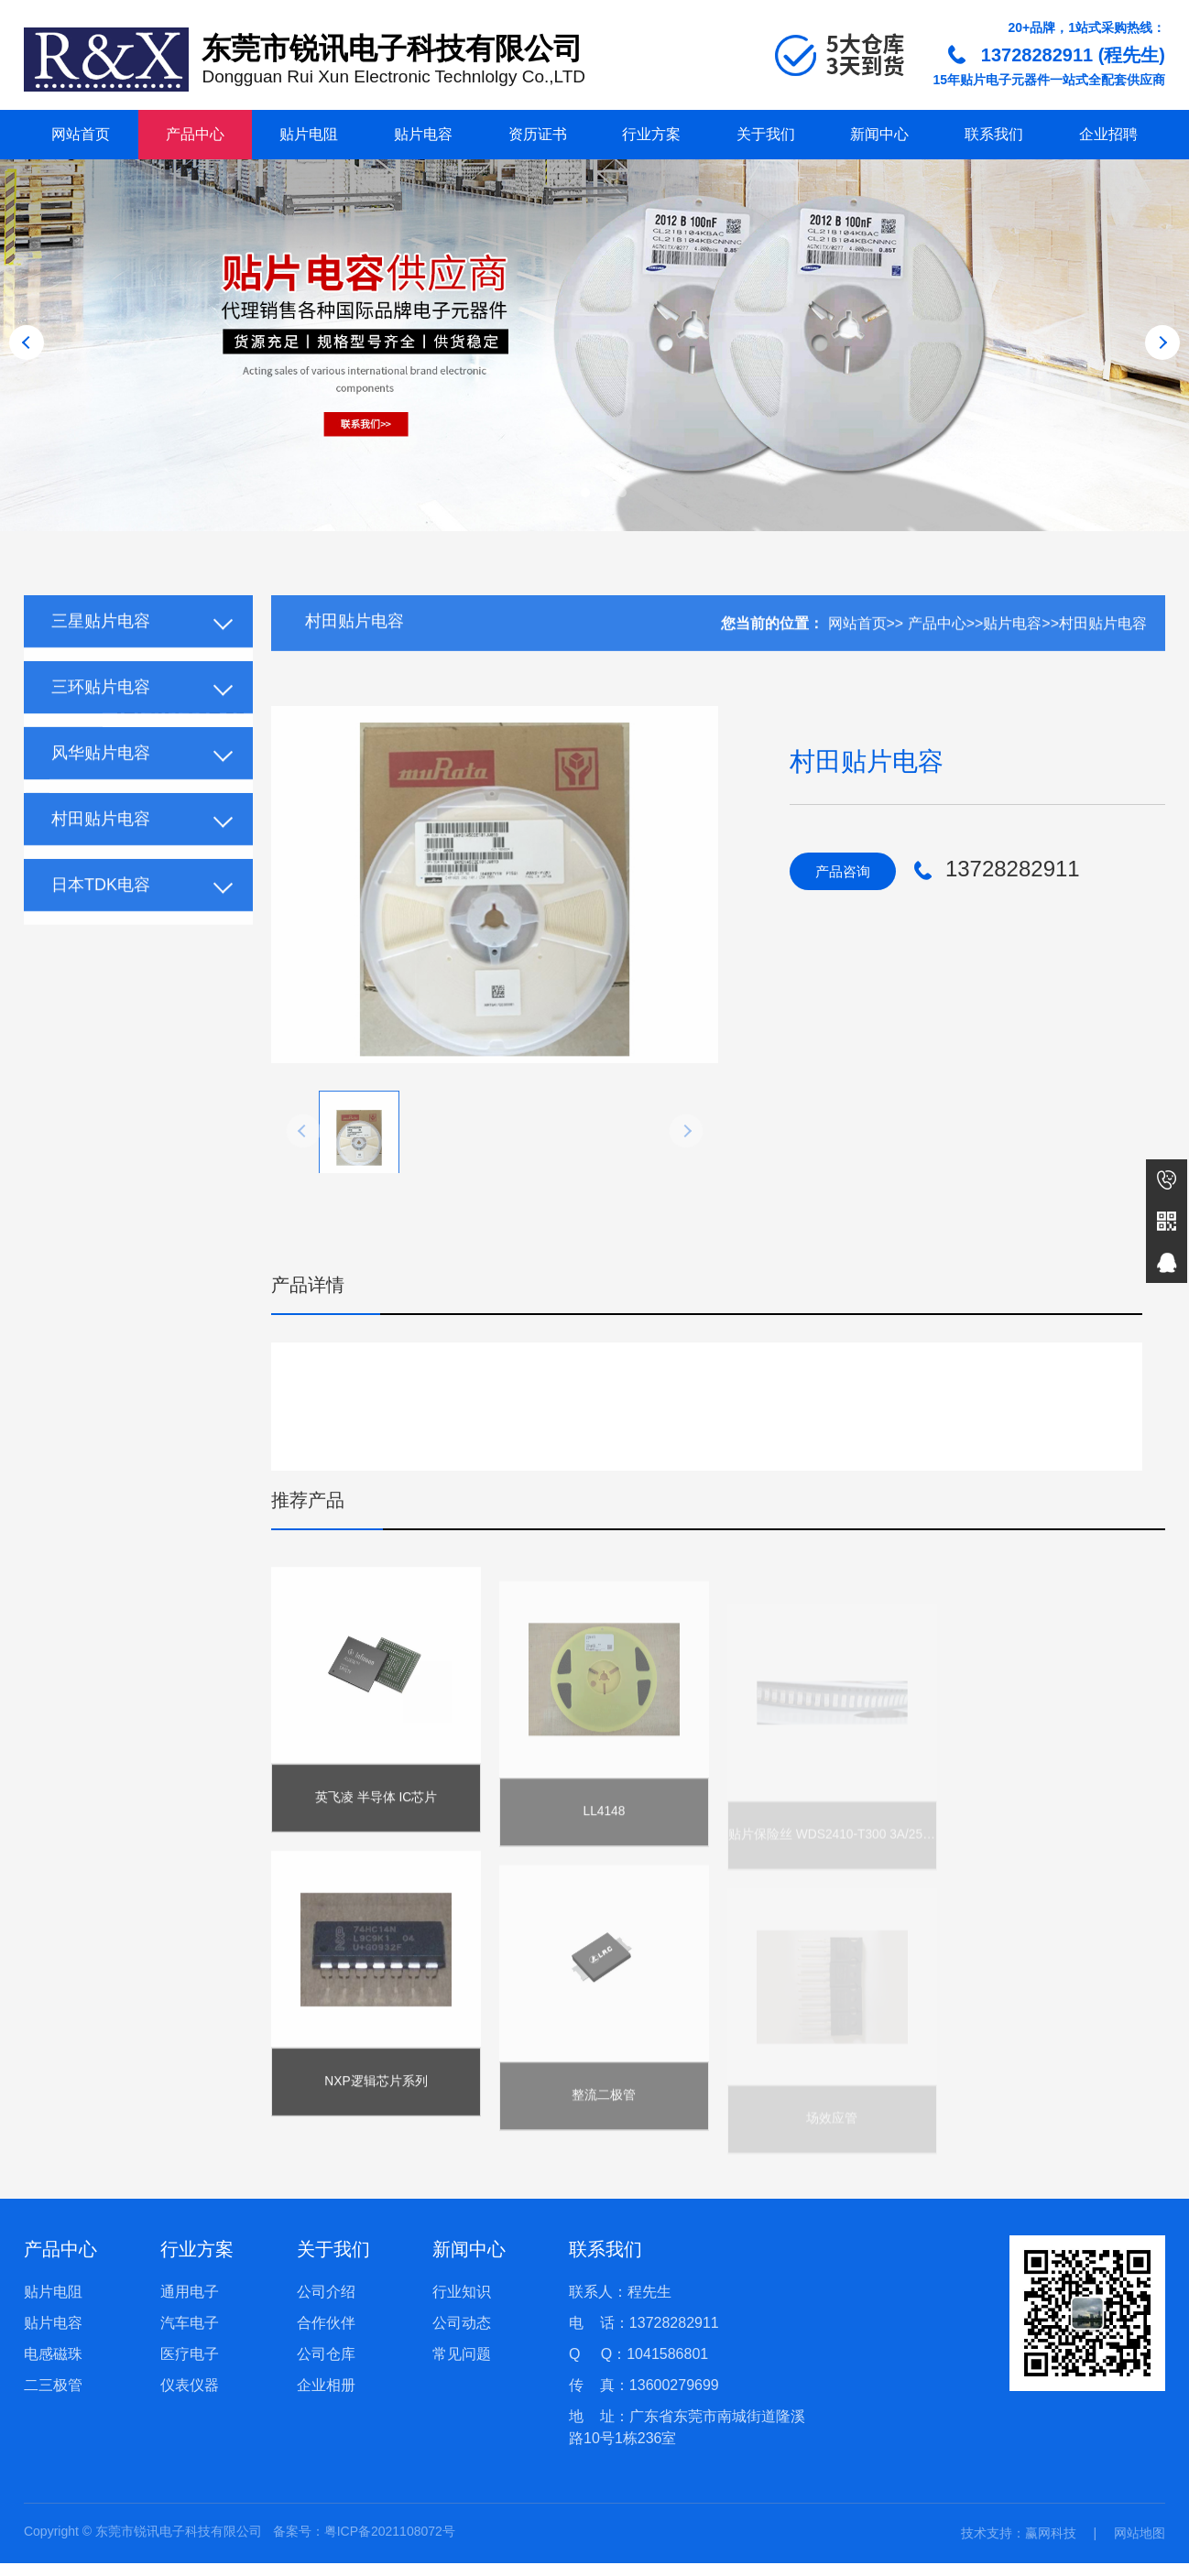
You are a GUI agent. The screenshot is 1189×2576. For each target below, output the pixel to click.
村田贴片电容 (100, 848)
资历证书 (537, 134)
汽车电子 (189, 2335)
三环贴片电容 (100, 716)
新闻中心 (879, 134)
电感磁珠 (53, 2367)
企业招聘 (1108, 134)
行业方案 (651, 134)
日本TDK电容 (100, 914)
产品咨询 (846, 872)
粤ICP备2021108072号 (389, 2544)
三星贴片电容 (100, 650)
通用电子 (189, 2304)
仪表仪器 (189, 2398)
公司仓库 (326, 2367)
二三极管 (53, 2398)
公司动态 (461, 2335)
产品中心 (195, 134)
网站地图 (1139, 2545)
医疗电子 (189, 2367)
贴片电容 (423, 134)
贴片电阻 (308, 134)
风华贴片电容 (100, 782)
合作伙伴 (326, 2335)
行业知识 (461, 2304)
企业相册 (326, 2398)
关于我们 (765, 134)
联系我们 (994, 134)
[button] (567, 492)
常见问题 (461, 2367)
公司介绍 (326, 2304)
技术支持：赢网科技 (1018, 2545)
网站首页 (80, 134)
